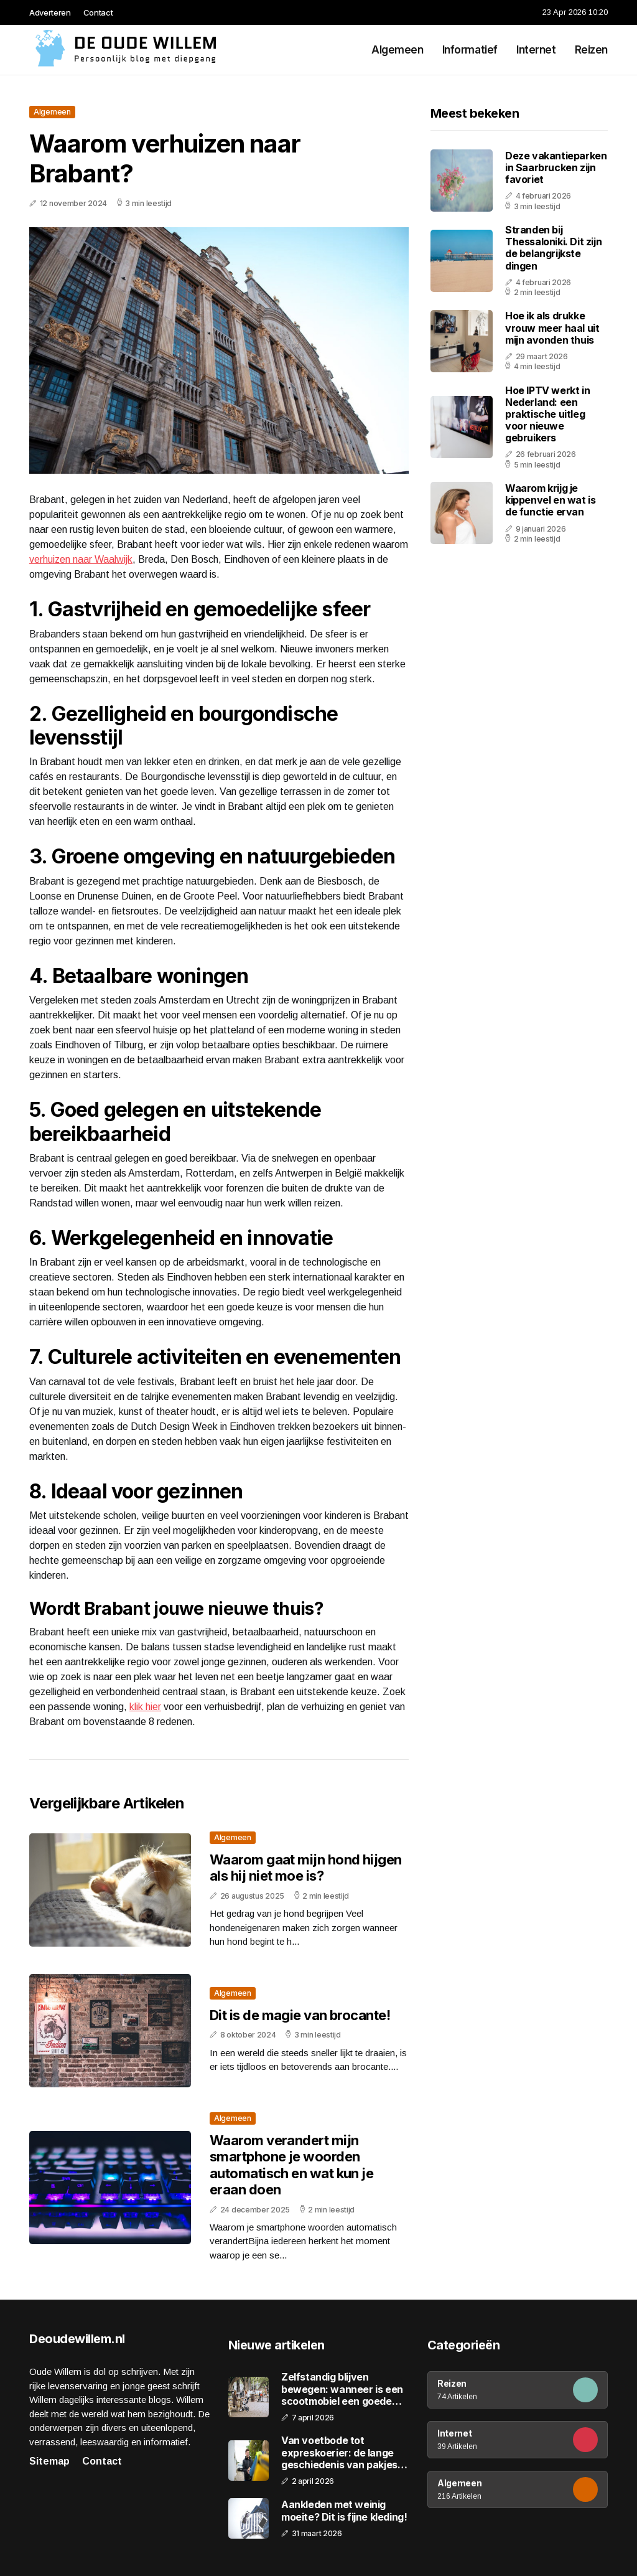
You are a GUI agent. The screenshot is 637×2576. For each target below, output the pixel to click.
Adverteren (50, 12)
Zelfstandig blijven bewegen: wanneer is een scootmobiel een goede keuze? (342, 2389)
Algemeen (397, 50)
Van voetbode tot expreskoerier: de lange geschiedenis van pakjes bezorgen (339, 2453)
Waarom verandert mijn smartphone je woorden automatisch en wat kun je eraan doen (291, 2165)
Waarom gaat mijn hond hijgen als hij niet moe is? (306, 1867)
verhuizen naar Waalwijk (81, 559)
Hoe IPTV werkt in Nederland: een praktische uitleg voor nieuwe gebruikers (547, 414)
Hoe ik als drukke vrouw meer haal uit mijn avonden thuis (552, 327)
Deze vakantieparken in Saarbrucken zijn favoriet (556, 167)
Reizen (591, 50)
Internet (536, 50)
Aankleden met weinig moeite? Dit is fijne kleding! (344, 2510)
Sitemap (49, 2461)
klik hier (145, 1706)
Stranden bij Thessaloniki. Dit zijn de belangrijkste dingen (553, 247)
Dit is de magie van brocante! (300, 2015)
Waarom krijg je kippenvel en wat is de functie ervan (550, 500)
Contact (98, 12)
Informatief (470, 50)
